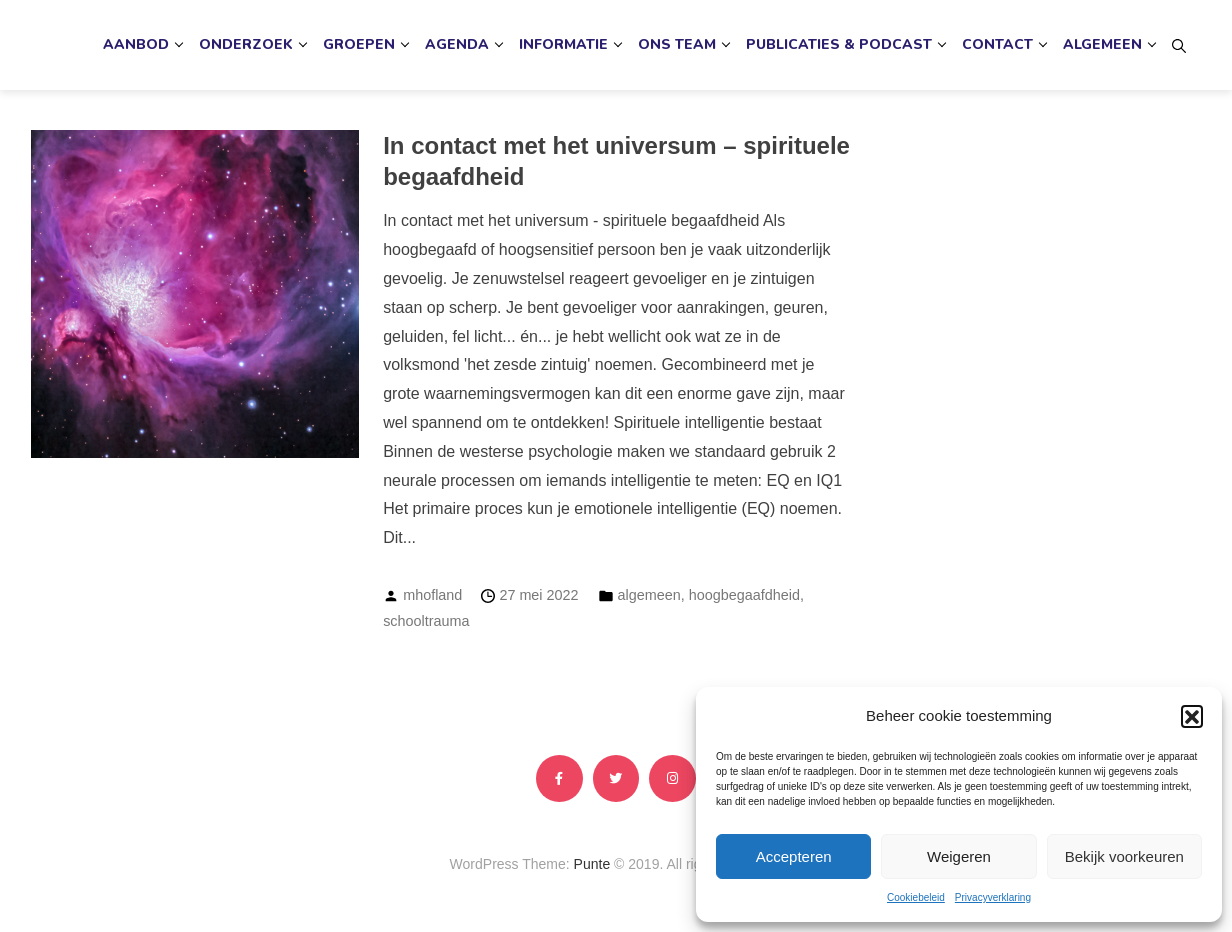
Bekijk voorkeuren (1124, 856)
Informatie (563, 44)
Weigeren (959, 856)
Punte (592, 864)
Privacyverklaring (993, 897)
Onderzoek (246, 44)
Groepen (359, 44)
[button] (1192, 716)
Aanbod (136, 44)
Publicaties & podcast (839, 44)
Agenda (457, 44)
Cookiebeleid (916, 897)
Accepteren (794, 856)
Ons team (677, 44)
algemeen (649, 595)
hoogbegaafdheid (744, 595)
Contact (997, 44)
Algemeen (1102, 44)
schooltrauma (426, 621)
